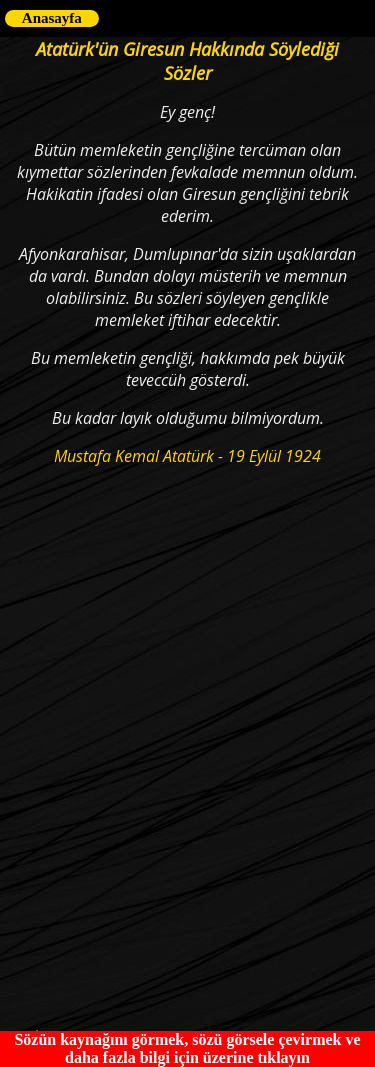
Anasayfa (52, 18)
